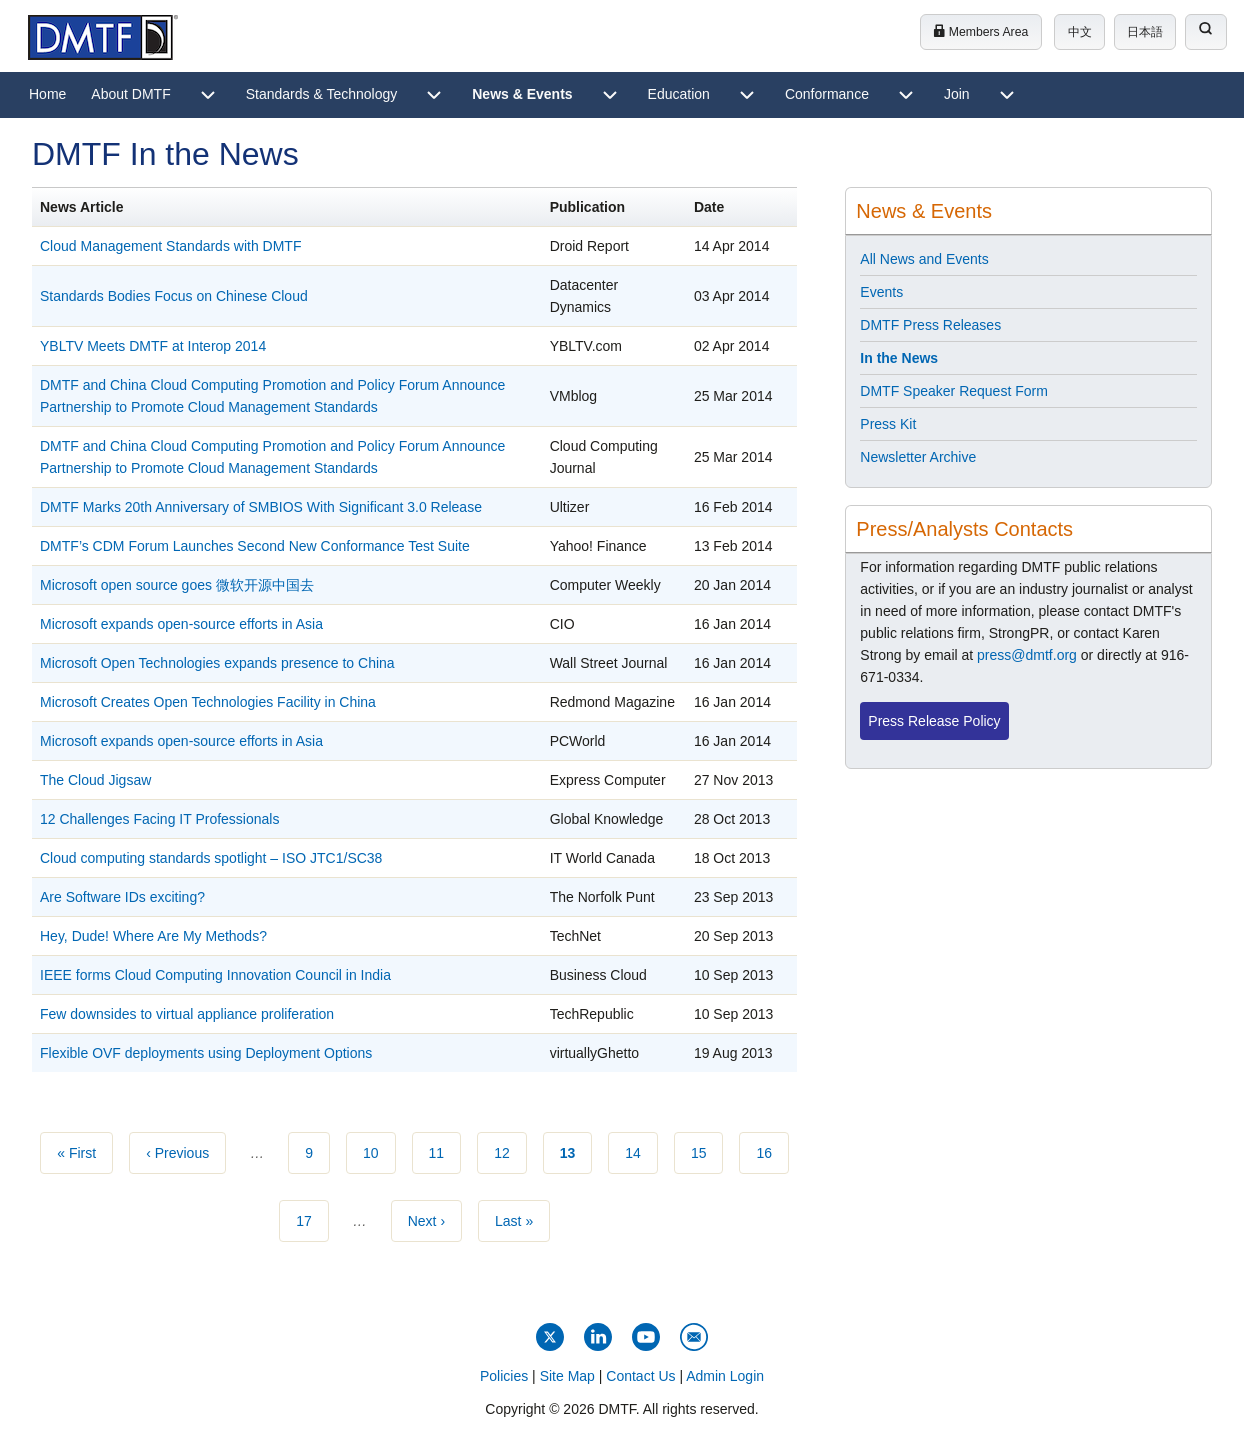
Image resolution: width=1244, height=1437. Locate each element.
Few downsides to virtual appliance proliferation (187, 1014)
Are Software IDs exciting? (122, 897)
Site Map (567, 1376)
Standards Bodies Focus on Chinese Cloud (174, 296)
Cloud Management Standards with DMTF (170, 246)
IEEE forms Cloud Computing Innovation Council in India (215, 975)
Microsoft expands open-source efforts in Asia (181, 624)
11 (445, 1151)
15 (707, 1151)
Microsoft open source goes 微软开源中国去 (177, 585)
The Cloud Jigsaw (95, 780)
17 (312, 1219)
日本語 (1145, 32)
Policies (504, 1376)
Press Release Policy (934, 721)
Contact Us (640, 1376)
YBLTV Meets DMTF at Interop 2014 (153, 346)
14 (641, 1151)
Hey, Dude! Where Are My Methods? (153, 936)
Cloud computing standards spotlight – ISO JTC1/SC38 (211, 858)
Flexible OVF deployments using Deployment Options (206, 1053)
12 (510, 1151)
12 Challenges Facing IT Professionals (159, 819)
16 (772, 1151)
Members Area (980, 32)
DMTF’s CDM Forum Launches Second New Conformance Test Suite (255, 546)
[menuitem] (47, 95)
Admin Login (725, 1376)
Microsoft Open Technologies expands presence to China (217, 663)
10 (379, 1151)
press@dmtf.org (1027, 655)
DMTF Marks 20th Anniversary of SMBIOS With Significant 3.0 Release (261, 507)
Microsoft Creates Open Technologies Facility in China (208, 702)
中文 (1080, 32)
